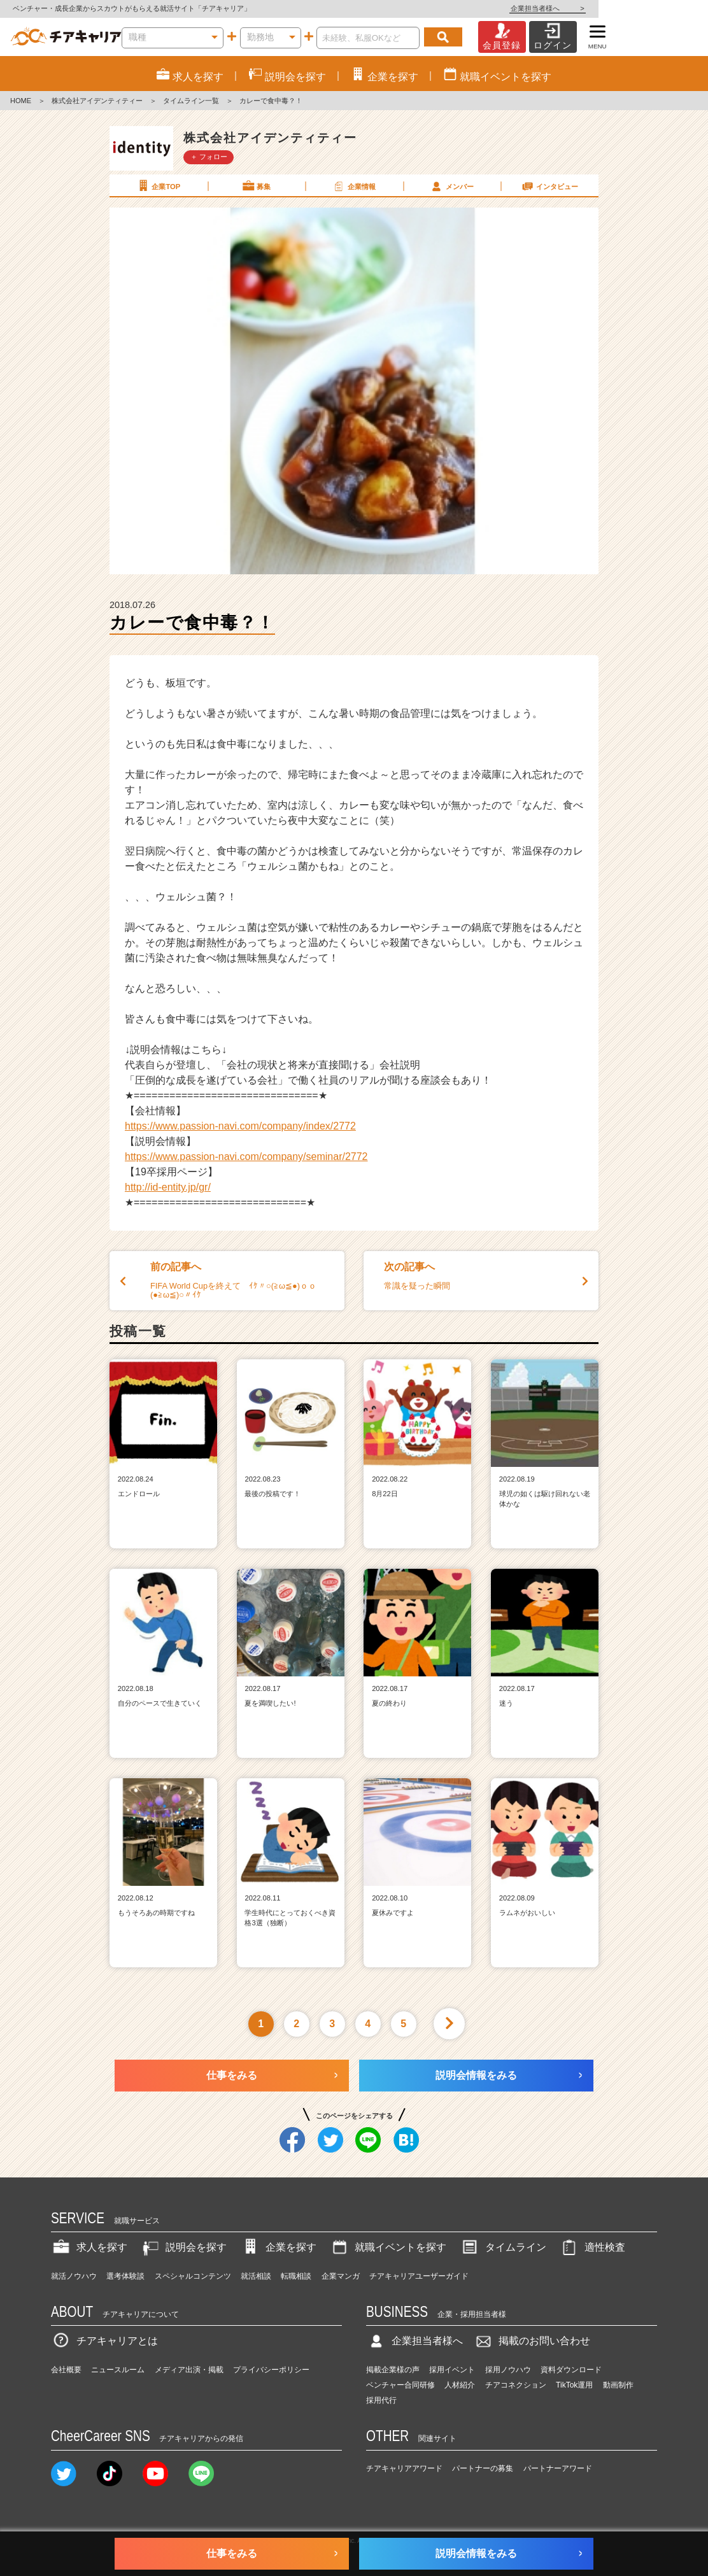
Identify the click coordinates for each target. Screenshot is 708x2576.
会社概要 (66, 2369)
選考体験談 (125, 2276)
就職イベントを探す (387, 2247)
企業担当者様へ (657, 8)
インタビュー (549, 186)
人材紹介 (459, 2385)
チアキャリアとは (104, 2341)
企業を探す (278, 2247)
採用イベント (452, 2369)
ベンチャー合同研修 (400, 2385)
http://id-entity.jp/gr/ (168, 1187)
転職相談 (296, 2276)
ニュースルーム (118, 2369)
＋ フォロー (208, 156)
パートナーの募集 (482, 2468)
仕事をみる (231, 2075)
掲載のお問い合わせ (531, 2341)
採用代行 (381, 2400)
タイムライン (503, 2247)
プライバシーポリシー (271, 2369)
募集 (256, 186)
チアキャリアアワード (404, 2468)
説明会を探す (183, 2247)
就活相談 (256, 2276)
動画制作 (618, 2385)
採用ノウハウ (508, 2369)
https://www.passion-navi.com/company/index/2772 (240, 1126)
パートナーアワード (557, 2468)
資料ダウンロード (571, 2369)
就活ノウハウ (74, 2276)
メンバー (451, 186)
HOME (20, 100)
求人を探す (89, 2247)
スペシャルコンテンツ (193, 2276)
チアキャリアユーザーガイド (419, 2276)
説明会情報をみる (476, 2075)
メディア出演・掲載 (189, 2369)
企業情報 (353, 186)
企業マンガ (341, 2276)
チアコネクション (515, 2385)
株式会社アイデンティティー (97, 100)
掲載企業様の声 (393, 2369)
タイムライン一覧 (191, 100)
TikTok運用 (574, 2385)
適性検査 (592, 2247)
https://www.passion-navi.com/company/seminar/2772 (246, 1156)
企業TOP (158, 186)
